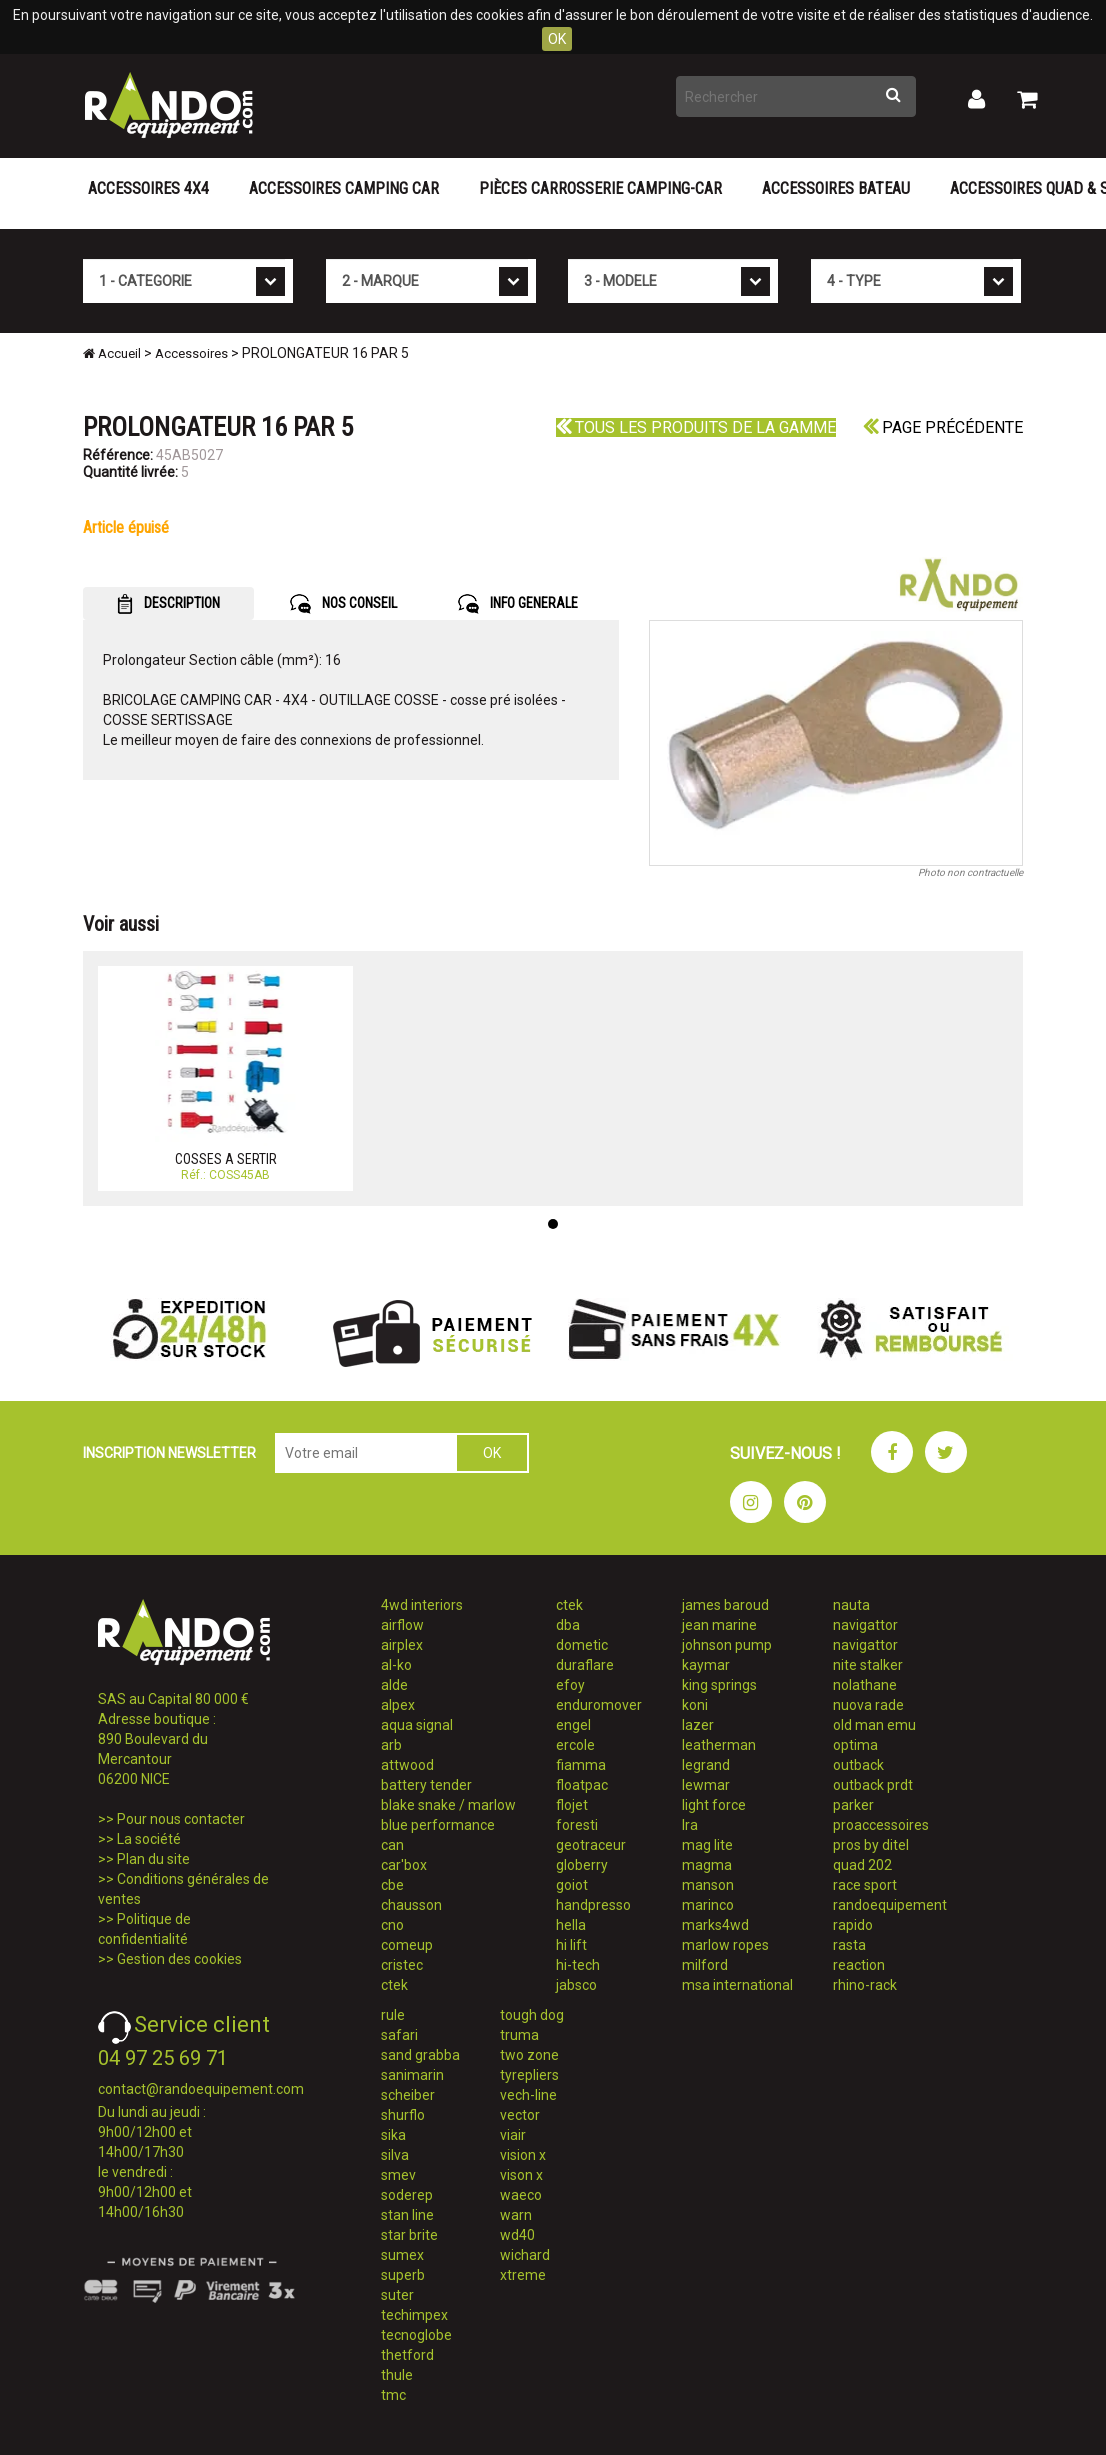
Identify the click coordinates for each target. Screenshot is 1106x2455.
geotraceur (591, 1845)
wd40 (517, 2235)
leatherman (719, 1745)
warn (516, 2215)
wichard (525, 2255)
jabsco (576, 1985)
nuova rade (868, 1705)
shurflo (403, 2115)
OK (557, 39)
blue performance (438, 1825)
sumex (402, 2255)
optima (855, 1745)
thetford (407, 2355)
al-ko (396, 1665)
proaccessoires (881, 1825)
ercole (575, 1745)
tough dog (532, 2015)
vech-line (528, 2095)
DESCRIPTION (168, 604)
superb (403, 2275)
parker (853, 1805)
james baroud (725, 1605)
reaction (859, 1965)
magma (707, 1865)
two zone (529, 2055)
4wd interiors (422, 1605)
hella (571, 1925)
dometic (582, 1645)
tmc (393, 2395)
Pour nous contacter (181, 1819)
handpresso (593, 1905)
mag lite (707, 1845)
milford (705, 1965)
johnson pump (727, 1645)
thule (397, 2375)
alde (394, 1685)
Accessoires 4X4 (148, 188)
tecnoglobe (416, 2335)
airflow (402, 1625)
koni (695, 1705)
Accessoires (191, 353)
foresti (577, 1825)
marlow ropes (725, 1945)
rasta (849, 1945)
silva (395, 2155)
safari (399, 2035)
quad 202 (862, 1865)
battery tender (426, 1785)
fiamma (581, 1765)
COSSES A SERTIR (226, 1159)
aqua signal (417, 1725)
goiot (572, 1885)
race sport (865, 1885)
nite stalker (868, 1665)
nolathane (865, 1685)
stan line (407, 2215)
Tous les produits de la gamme (696, 427)
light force (714, 1805)
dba (568, 1625)
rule (393, 2015)
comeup (407, 1945)
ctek (394, 1985)
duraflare (585, 1665)
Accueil (112, 353)
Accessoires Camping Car (344, 188)
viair (513, 2135)
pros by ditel (871, 1845)
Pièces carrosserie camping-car (600, 188)
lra (690, 1825)
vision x (523, 2155)
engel (573, 1725)
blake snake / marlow (448, 1805)
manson (708, 1885)
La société (149, 1839)
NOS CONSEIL (343, 604)
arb (391, 1745)
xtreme (523, 2275)
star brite (409, 2235)
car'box (404, 1865)
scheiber (408, 2095)
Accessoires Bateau (836, 188)
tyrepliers (529, 2075)
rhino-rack (865, 1985)
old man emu (874, 1725)
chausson (411, 1905)
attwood (407, 1765)
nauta (851, 1605)
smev (398, 2175)
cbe (392, 1885)
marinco (708, 1905)
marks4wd (715, 1925)
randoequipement (890, 1905)
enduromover (599, 1705)
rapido (853, 1925)
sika (393, 2135)
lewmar (706, 1785)
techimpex (414, 2315)
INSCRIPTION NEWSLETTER (169, 1453)
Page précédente (943, 427)
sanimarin (412, 2075)
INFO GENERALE (518, 604)
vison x (521, 2175)
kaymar (706, 1665)
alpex (398, 1705)
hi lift (571, 1945)
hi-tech (578, 1965)
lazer (698, 1725)
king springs (719, 1685)
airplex (402, 1645)
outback (858, 1765)
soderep (407, 2195)
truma (519, 2035)
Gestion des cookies (179, 1959)
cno (392, 1925)
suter (397, 2295)
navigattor (865, 1625)
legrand (706, 1765)
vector (520, 2115)
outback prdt (873, 1785)
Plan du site (153, 1859)
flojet (572, 1805)
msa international (737, 1985)
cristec (402, 1965)
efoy (570, 1685)
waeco (521, 2195)
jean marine (719, 1625)
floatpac (582, 1785)
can (392, 1845)
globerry (582, 1865)
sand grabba (420, 2055)
